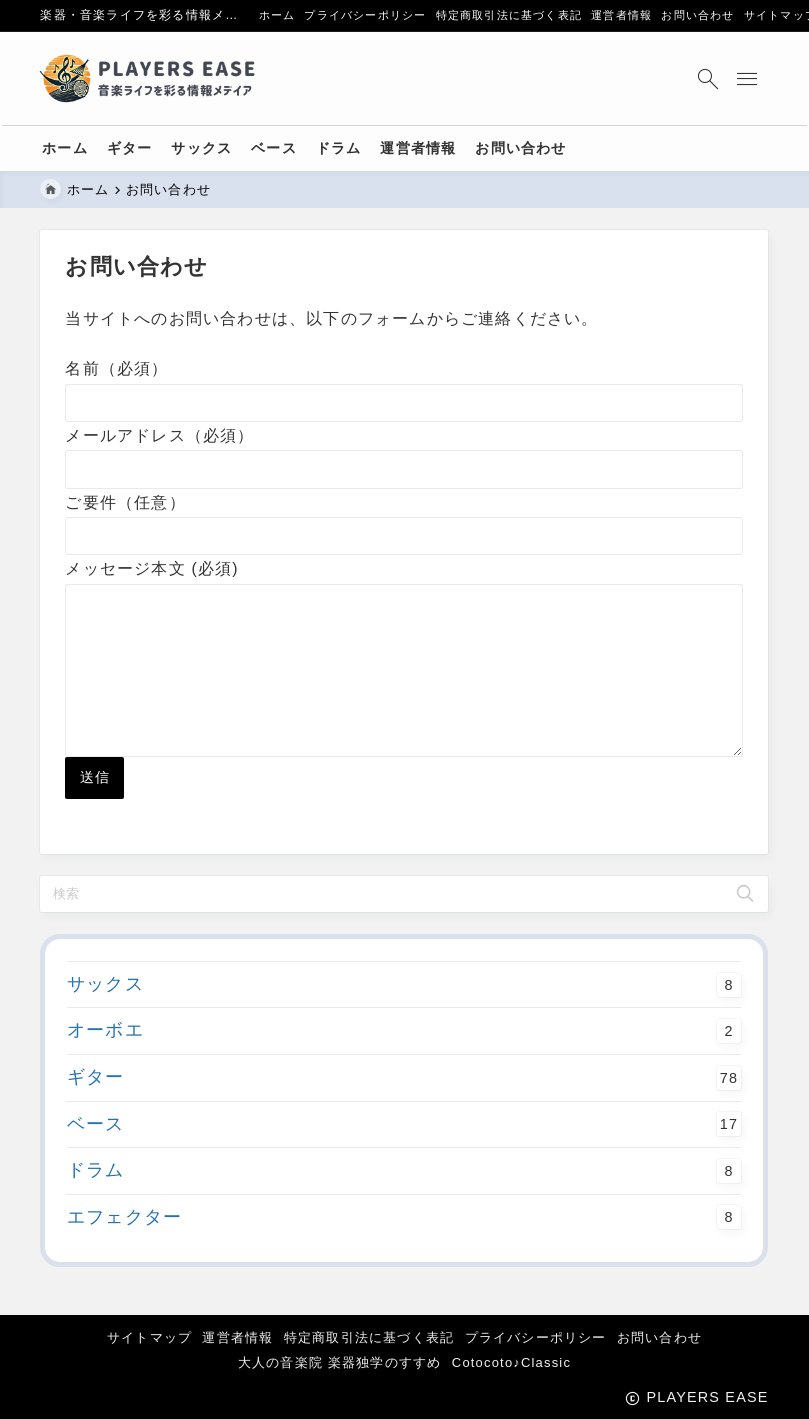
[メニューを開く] (749, 78)
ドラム (404, 1203)
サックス (404, 1017)
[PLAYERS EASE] (151, 79)
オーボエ (404, 1064)
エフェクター (404, 1250)
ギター (404, 1110)
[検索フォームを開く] (706, 78)
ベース (404, 1157)
